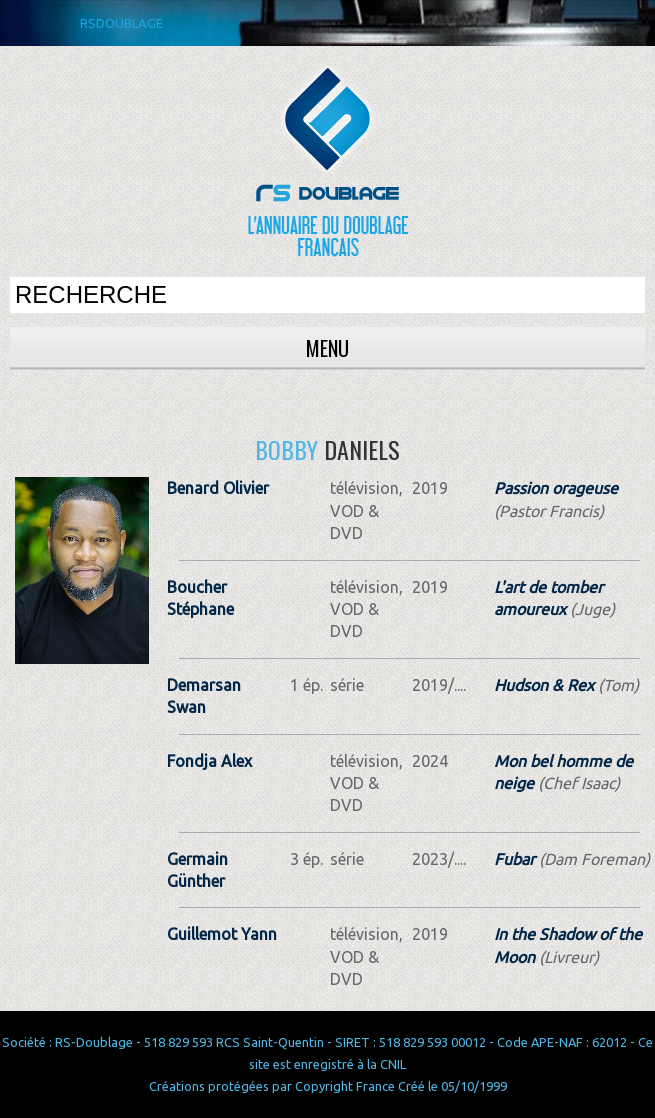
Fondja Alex (209, 761)
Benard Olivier (218, 488)
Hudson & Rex (544, 685)
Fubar (514, 859)
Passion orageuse (556, 488)
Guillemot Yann (222, 934)
